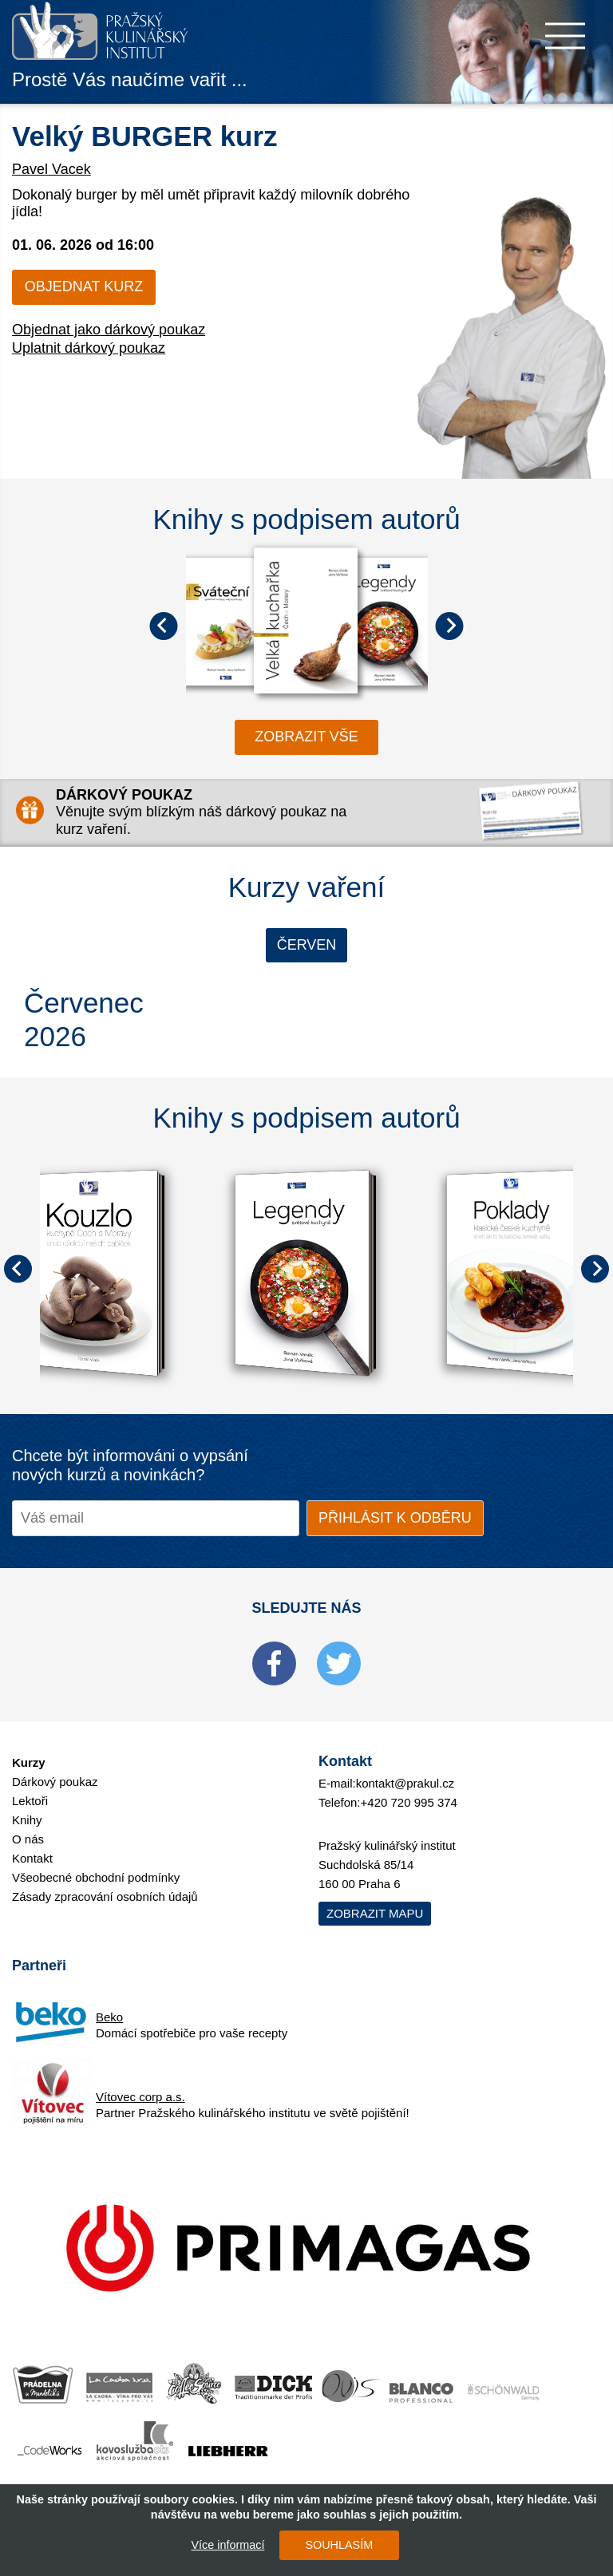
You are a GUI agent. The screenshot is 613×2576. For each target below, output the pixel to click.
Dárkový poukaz (55, 1781)
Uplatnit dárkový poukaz (88, 348)
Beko (109, 2017)
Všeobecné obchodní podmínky (96, 1877)
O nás (28, 1839)
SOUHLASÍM (339, 2544)
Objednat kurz (84, 286)
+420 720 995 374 (409, 1802)
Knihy (27, 1820)
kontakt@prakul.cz (405, 1783)
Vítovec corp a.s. (140, 2097)
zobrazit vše (306, 737)
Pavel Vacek (51, 169)
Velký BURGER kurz (145, 136)
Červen (307, 945)
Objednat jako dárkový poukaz (108, 330)
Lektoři (30, 1801)
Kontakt (32, 1858)
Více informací (227, 2544)
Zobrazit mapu (374, 1913)
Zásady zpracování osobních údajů (105, 1896)
